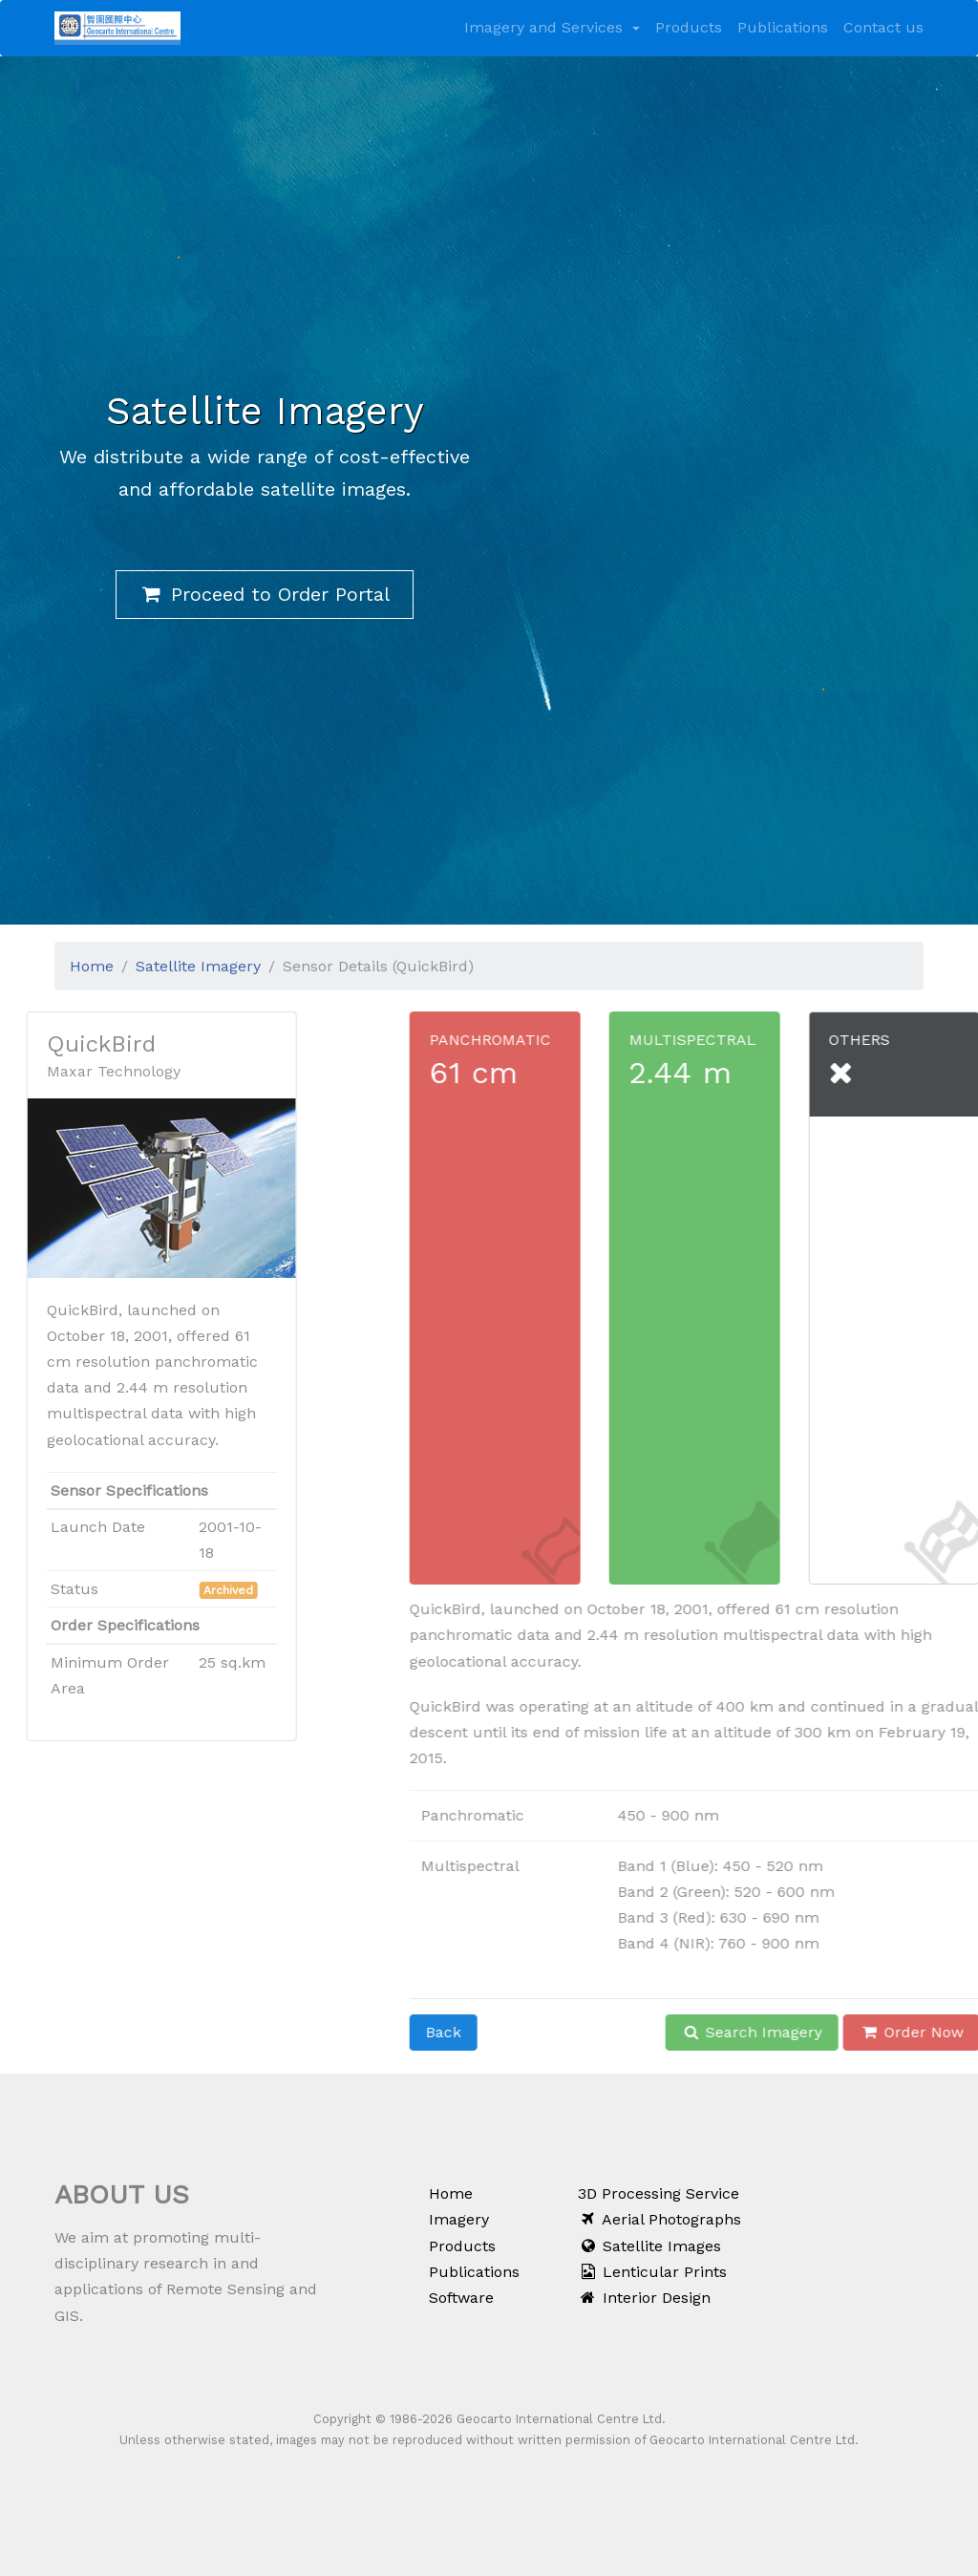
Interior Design (644, 2298)
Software (461, 2298)
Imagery (459, 2219)
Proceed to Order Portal (264, 594)
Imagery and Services (545, 27)
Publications (782, 27)
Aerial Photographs (659, 2219)
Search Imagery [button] (805, 2032)
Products (688, 27)
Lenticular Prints (652, 2272)
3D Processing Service (658, 2193)
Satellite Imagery (198, 960)
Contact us (883, 27)
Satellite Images (649, 2246)
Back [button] (496, 2032)
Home (92, 960)
